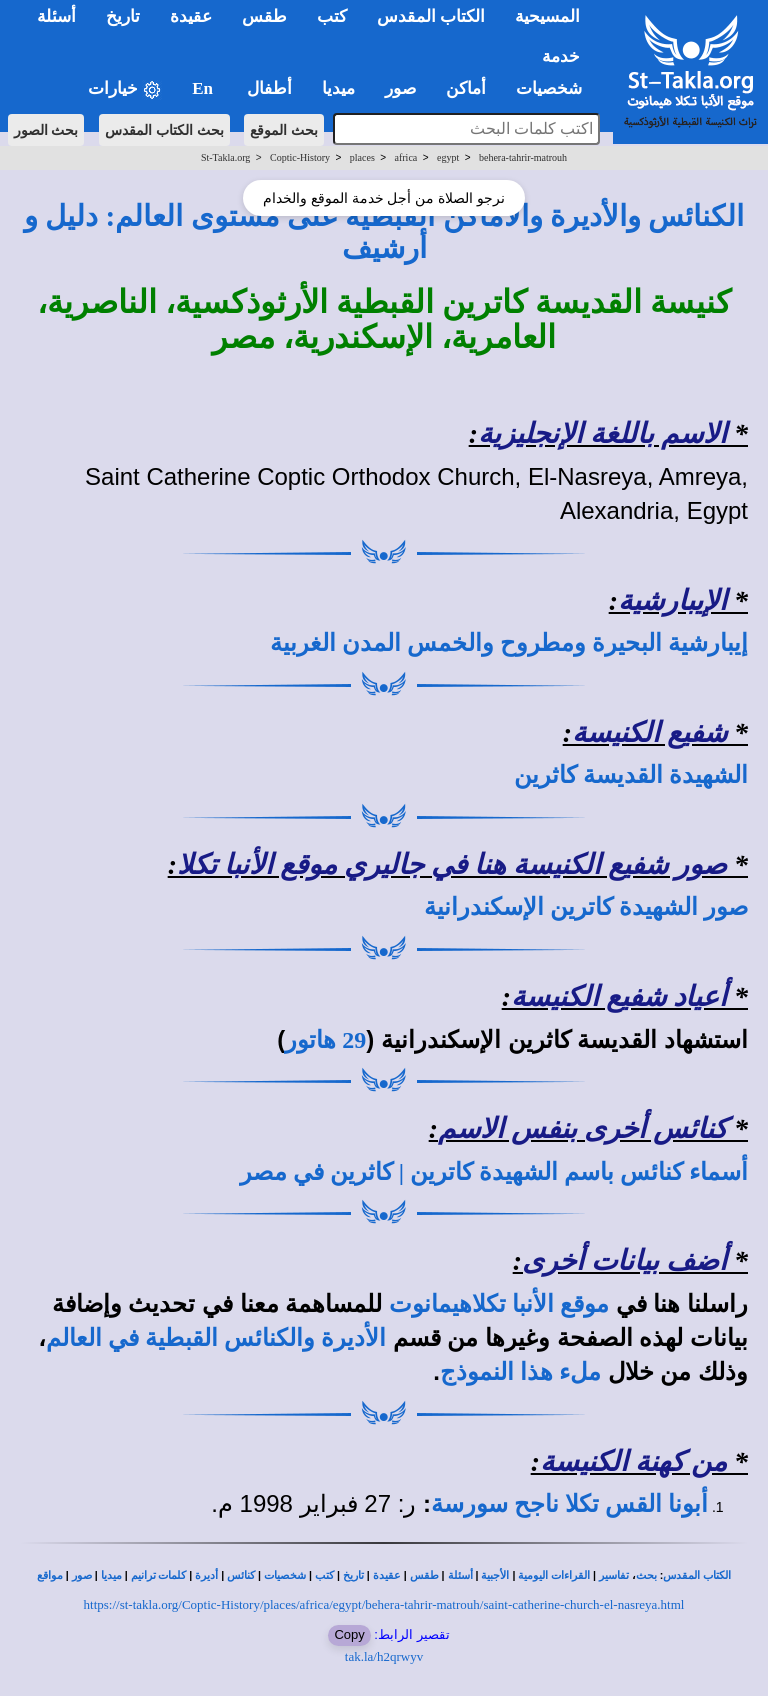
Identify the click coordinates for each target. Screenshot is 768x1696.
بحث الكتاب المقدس (164, 130)
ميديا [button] (338, 88)
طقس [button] (264, 16)
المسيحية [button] (547, 16)
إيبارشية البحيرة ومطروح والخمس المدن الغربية (509, 643)
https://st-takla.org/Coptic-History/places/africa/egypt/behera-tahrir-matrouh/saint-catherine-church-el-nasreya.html (384, 1604)
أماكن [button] (466, 88)
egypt (448, 157)
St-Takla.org (225, 157)
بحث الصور (46, 130)
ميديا (111, 1575)
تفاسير (614, 1575)
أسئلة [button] (56, 16)
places (362, 157)
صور (82, 1575)
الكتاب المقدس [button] (431, 16)
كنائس (241, 1575)
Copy (349, 1634)
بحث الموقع (284, 130)
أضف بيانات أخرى (624, 1260)
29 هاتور (325, 1040)
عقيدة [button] (191, 16)
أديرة (206, 1575)
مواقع (50, 1575)
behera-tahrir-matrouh (523, 157)
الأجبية (495, 1575)
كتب (324, 1575)
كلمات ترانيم (159, 1575)
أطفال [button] (269, 88)
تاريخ (353, 1575)
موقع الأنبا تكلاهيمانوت (499, 1304)
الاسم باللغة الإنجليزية (602, 433)
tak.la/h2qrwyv (384, 1656)
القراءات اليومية (554, 1575)
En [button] (204, 88)
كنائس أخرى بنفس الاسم (582, 1128)
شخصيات (285, 1575)
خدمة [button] (561, 56)
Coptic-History (300, 157)
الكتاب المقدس (697, 1575)
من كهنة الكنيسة (633, 1461)
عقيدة (387, 1575)
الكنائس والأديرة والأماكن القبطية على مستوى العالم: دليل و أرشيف (384, 232)
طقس (424, 1575)
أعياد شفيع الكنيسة (619, 996)
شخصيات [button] (555, 88)
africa (406, 157)
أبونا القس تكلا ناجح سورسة (569, 1504)
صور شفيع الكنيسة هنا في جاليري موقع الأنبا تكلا (452, 864)
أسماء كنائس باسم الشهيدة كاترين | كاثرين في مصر (494, 1172)
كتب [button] (332, 16)
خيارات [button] (125, 89)
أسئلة (460, 1575)
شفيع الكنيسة (649, 732)
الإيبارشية (672, 600)
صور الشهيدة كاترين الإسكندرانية (586, 907)
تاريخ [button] (123, 16)
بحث (646, 1575)
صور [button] (400, 88)
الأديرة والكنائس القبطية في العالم (216, 1338)
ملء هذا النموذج (520, 1372)
